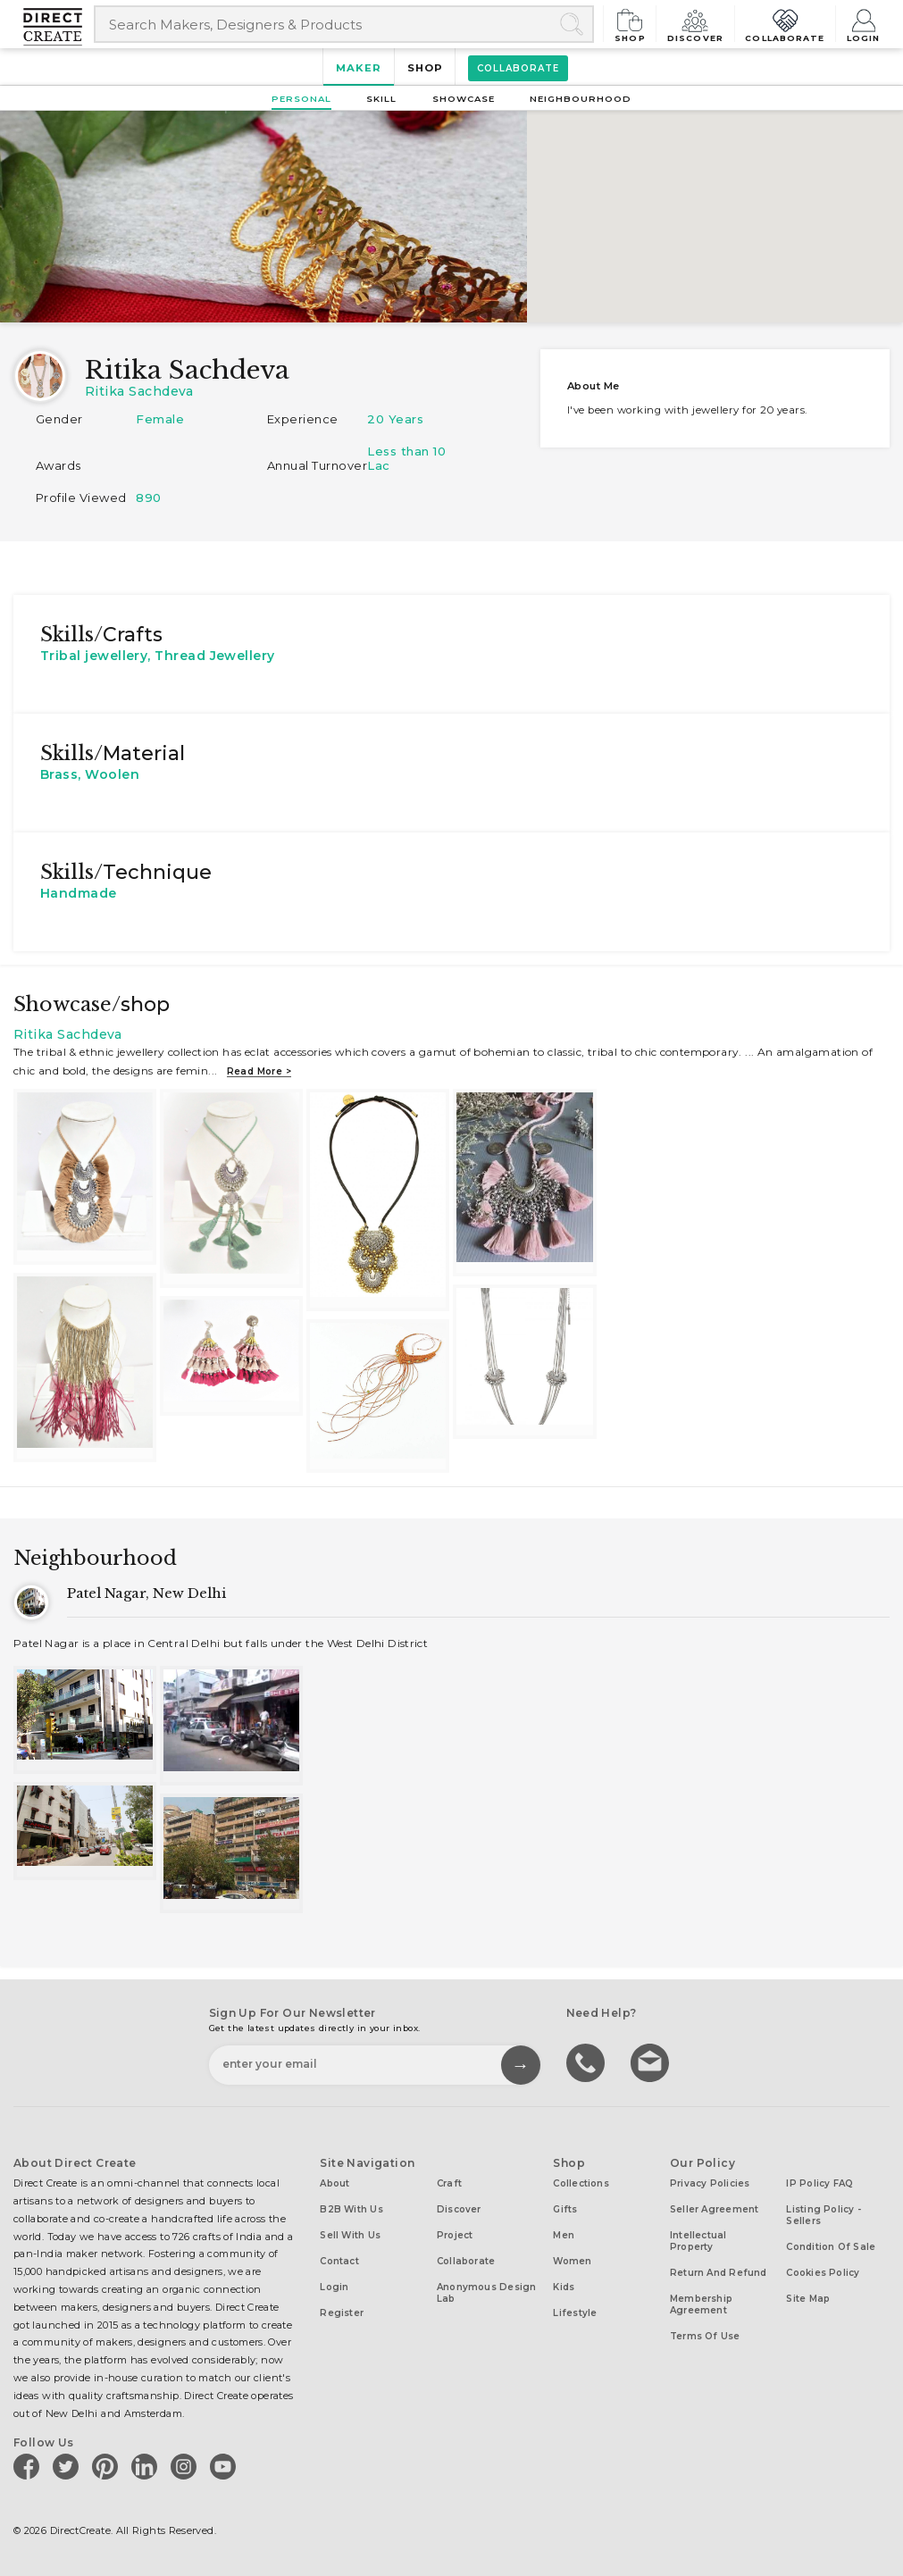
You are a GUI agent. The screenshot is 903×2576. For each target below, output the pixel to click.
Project (455, 2235)
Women (572, 2261)
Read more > (259, 1071)
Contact (339, 2261)
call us (587, 2061)
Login (864, 23)
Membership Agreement (701, 2304)
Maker (358, 68)
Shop (636, 23)
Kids (563, 2287)
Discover (699, 23)
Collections (580, 2183)
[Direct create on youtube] (226, 2466)
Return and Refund (718, 2273)
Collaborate (786, 23)
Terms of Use (705, 2336)
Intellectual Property (698, 2241)
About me (593, 386)
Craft (449, 2183)
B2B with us (351, 2209)
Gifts (565, 2209)
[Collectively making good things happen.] (59, 27)
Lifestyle (575, 2313)
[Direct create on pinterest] (108, 2466)
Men (563, 2235)
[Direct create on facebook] (29, 2466)
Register (342, 2313)
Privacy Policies (710, 2183)
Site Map (808, 2298)
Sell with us (350, 2235)
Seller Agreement (714, 2209)
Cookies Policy (822, 2273)
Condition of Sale (830, 2247)
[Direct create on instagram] (187, 2466)
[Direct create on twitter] (69, 2466)
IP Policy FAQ (819, 2183)
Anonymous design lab (487, 2292)
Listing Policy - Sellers (823, 2215)
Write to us (652, 2061)
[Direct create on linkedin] (147, 2466)
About (334, 2183)
